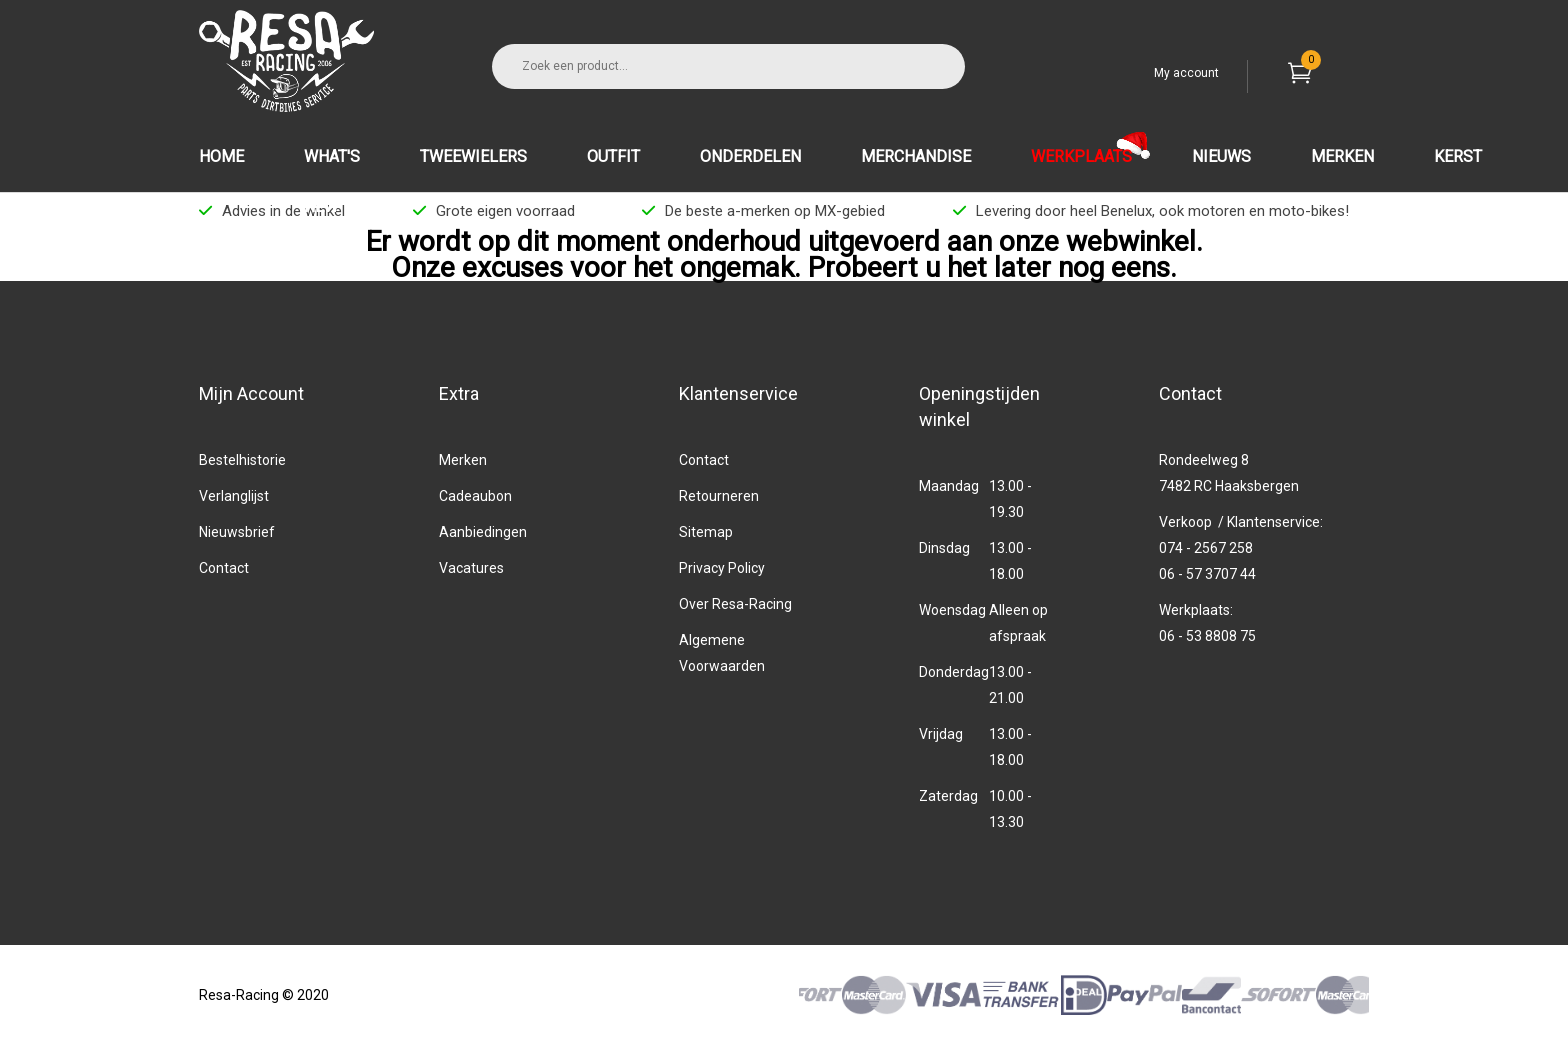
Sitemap (706, 532)
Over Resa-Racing (735, 604)
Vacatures (471, 568)
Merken (463, 460)
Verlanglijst (234, 496)
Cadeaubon (475, 496)
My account (1186, 73)
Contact (224, 568)
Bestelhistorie (242, 460)
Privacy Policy (722, 568)
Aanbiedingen (483, 532)
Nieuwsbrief (237, 532)
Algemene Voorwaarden (722, 653)
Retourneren (719, 496)
